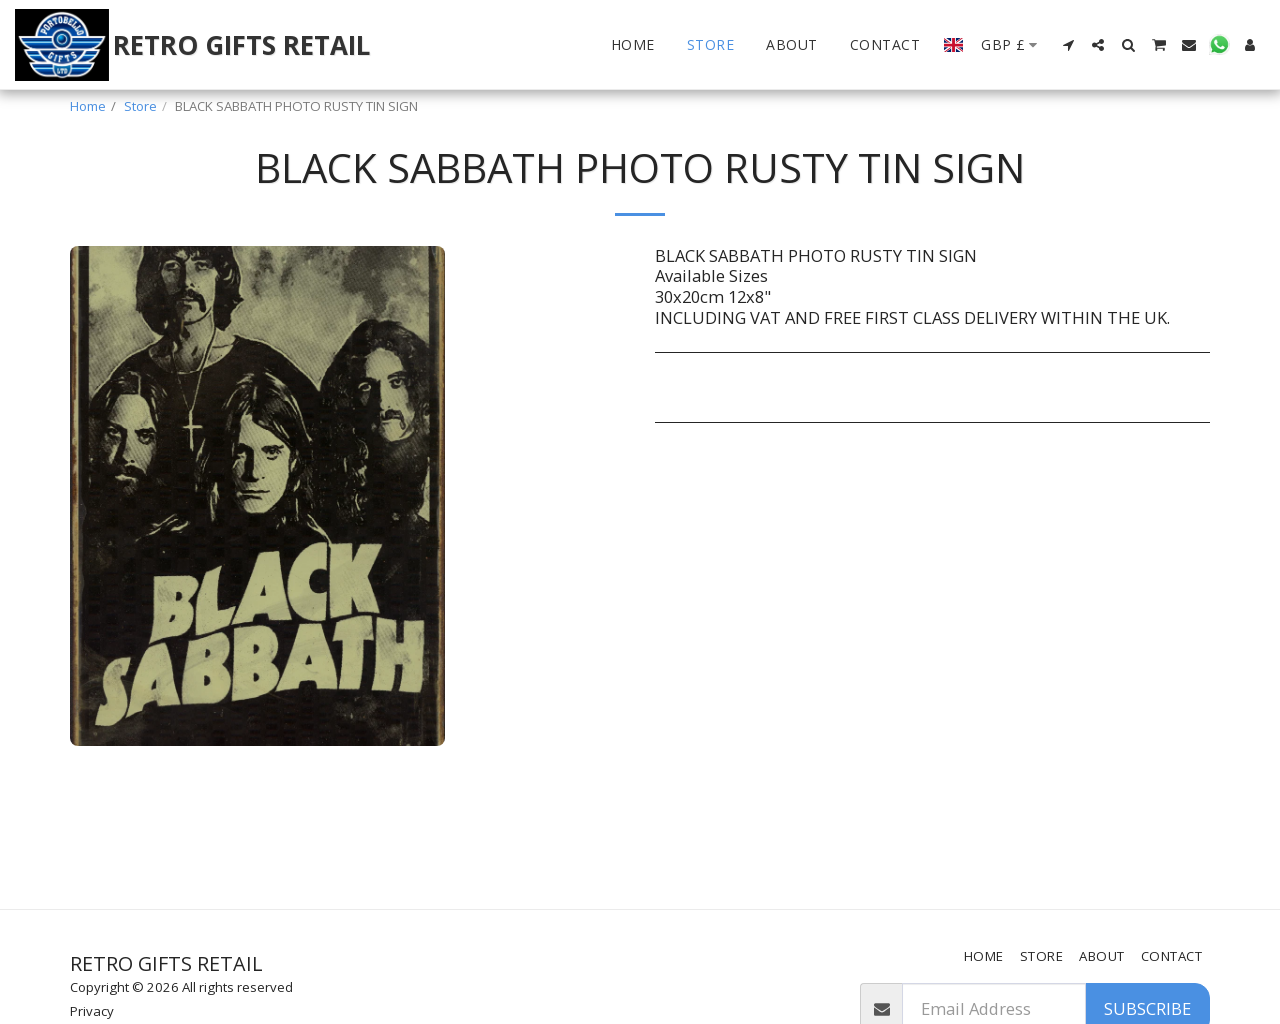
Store (140, 106)
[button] (1068, 45)
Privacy (92, 1011)
